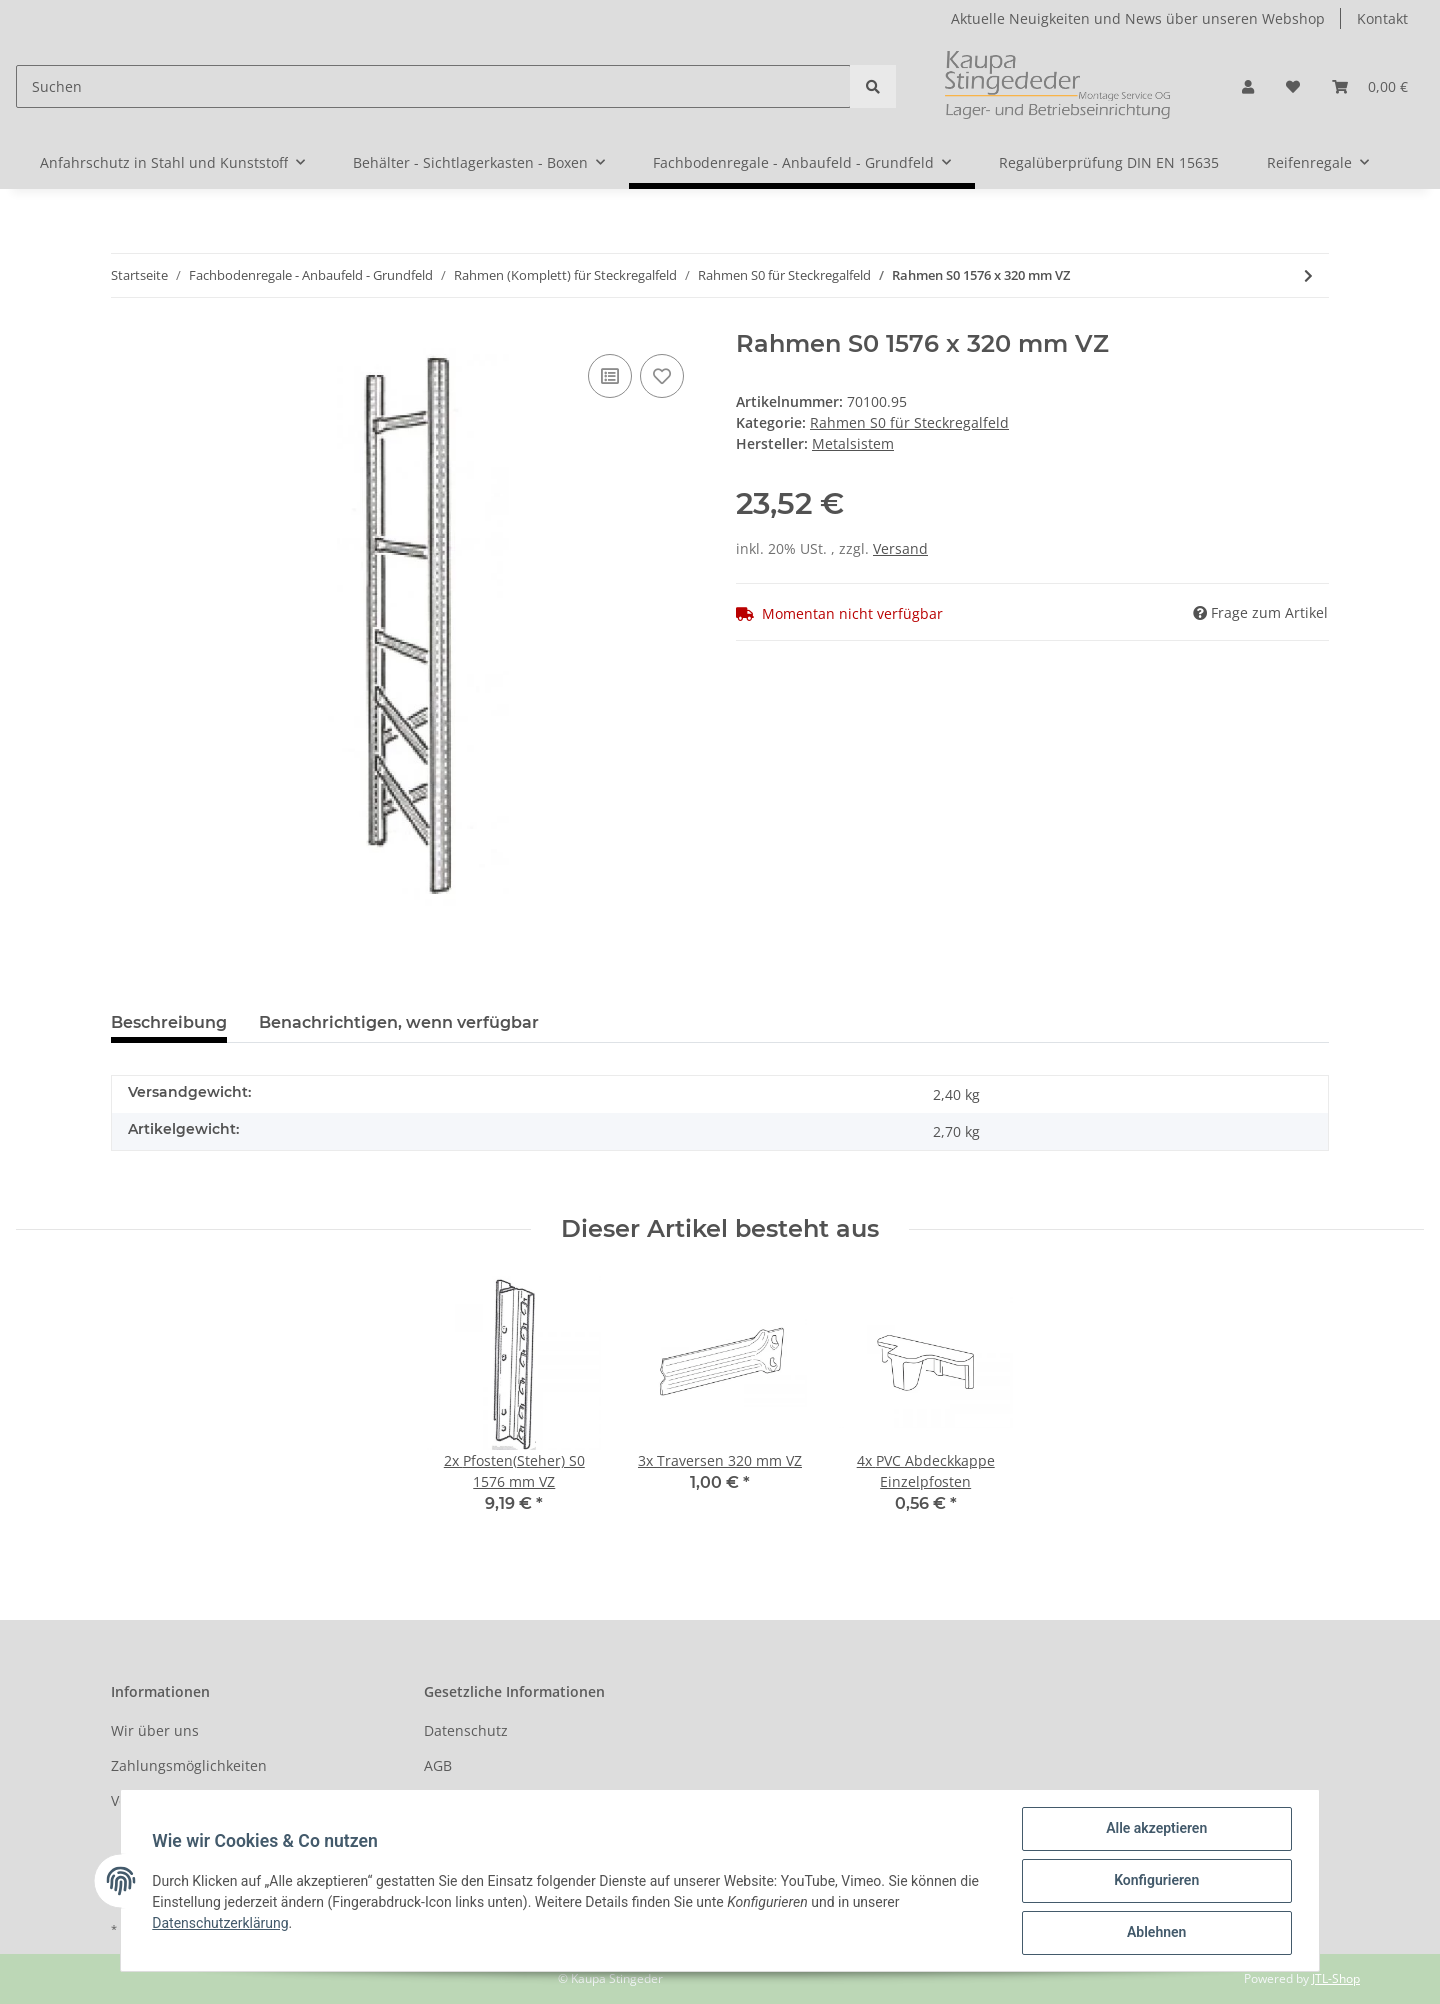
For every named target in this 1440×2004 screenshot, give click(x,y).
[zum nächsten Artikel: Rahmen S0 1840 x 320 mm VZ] (1308, 275)
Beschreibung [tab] (169, 1022)
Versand (900, 548)
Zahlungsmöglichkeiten (189, 1765)
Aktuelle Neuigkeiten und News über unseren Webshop (1138, 18)
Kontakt (1382, 18)
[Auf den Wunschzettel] (662, 376)
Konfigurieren (1155, 1881)
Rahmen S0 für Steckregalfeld (909, 422)
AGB (438, 1765)
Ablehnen (1155, 1933)
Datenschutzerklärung (221, 1923)
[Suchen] (433, 86)
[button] (1248, 86)
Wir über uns (155, 1730)
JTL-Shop (1336, 1978)
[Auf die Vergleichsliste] (610, 376)
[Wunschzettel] (1293, 86)
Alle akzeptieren (1155, 1829)
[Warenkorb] (1370, 86)
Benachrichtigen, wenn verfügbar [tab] (399, 1022)
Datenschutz (466, 1730)
